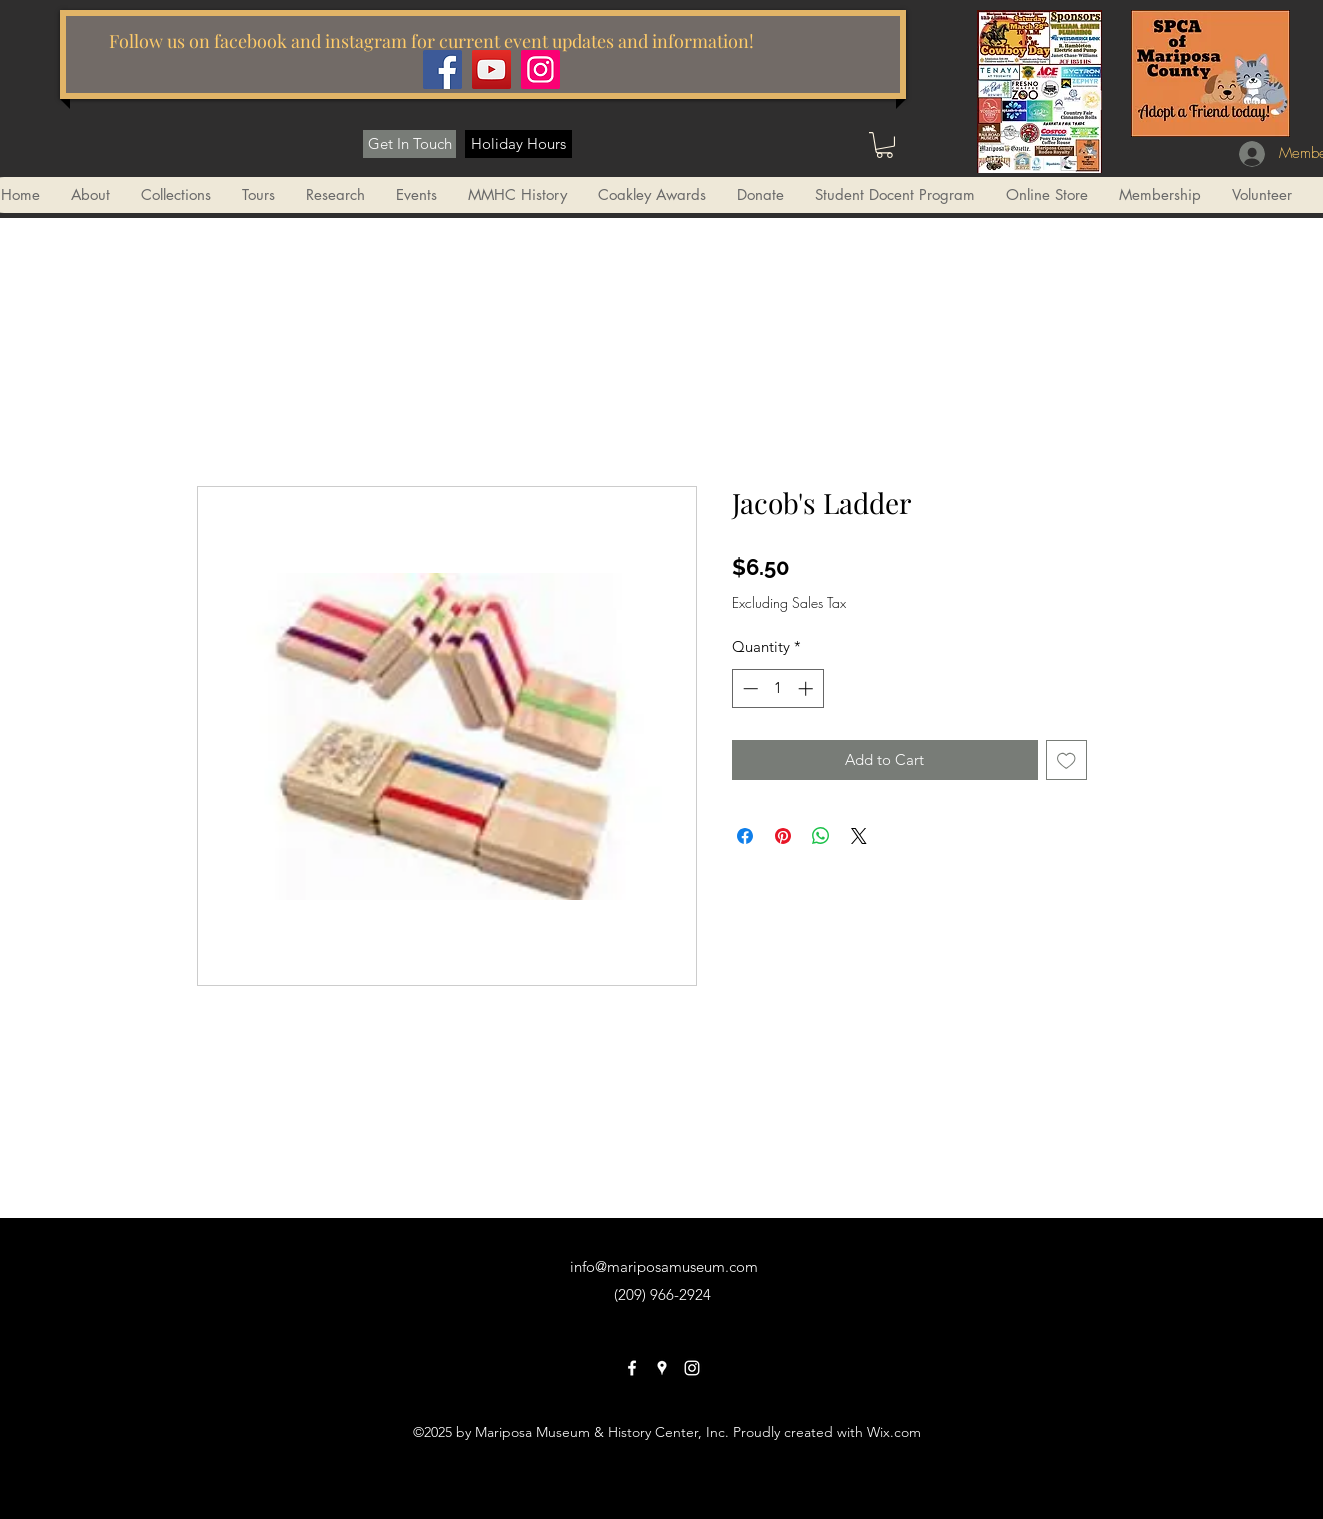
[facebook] (632, 1368)
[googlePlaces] (662, 1368)
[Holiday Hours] (518, 144)
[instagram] (692, 1368)
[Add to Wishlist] (1066, 760)
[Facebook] (442, 69)
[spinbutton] (777, 688)
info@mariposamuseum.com (664, 1266)
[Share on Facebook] (745, 836)
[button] (884, 145)
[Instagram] (540, 69)
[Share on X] (859, 836)
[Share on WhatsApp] (821, 836)
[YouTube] (491, 69)
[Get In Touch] (409, 144)
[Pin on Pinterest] (783, 836)
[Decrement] (748, 688)
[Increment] (807, 688)
